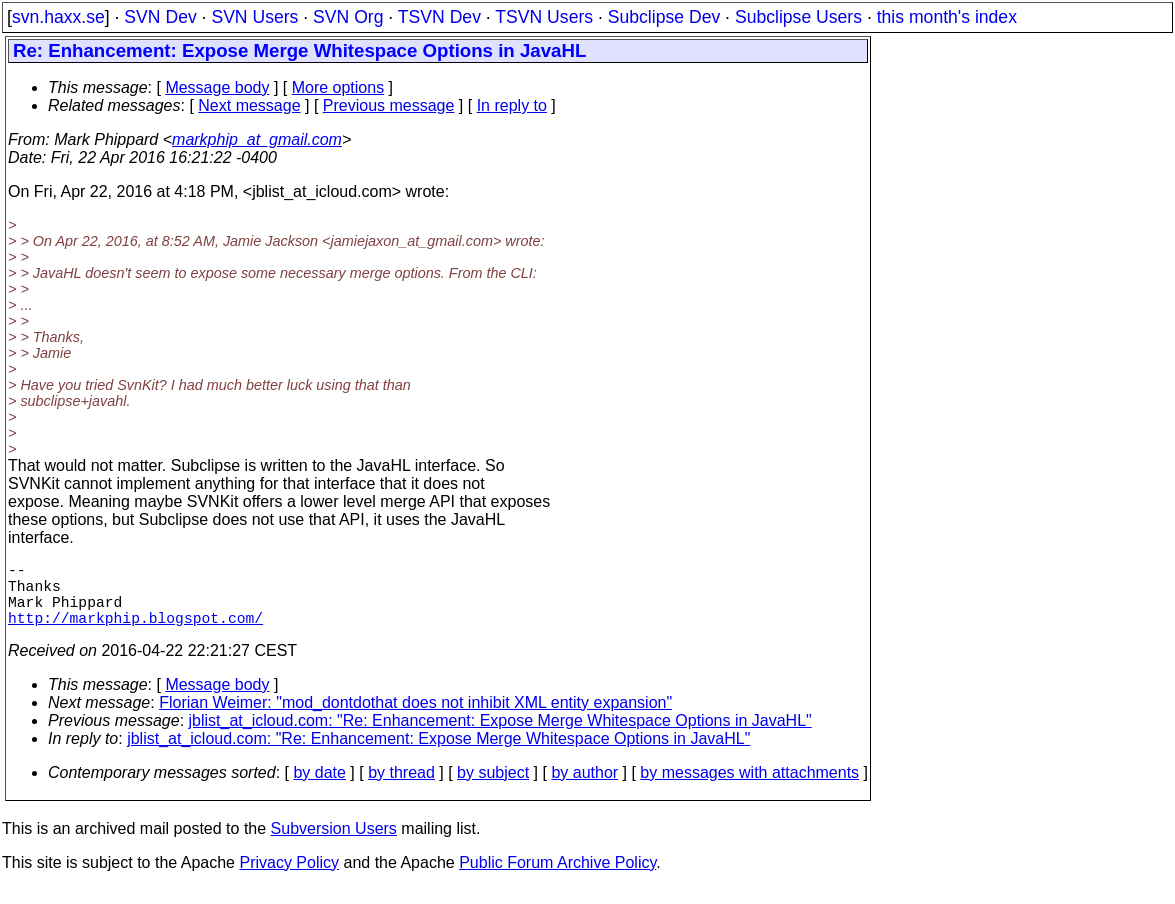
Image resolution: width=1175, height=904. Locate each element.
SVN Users (254, 17)
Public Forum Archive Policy (557, 878)
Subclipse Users (798, 17)
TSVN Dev (439, 17)
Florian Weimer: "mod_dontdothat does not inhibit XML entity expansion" (415, 718)
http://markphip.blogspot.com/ (135, 633)
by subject (493, 788)
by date (319, 788)
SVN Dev (160, 17)
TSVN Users (544, 17)
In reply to (512, 105)
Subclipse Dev (664, 17)
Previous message (389, 105)
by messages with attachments (749, 788)
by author (584, 788)
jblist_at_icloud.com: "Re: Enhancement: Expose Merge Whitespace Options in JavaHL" (500, 736)
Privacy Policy (289, 878)
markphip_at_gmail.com (257, 139)
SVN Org (348, 17)
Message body (217, 87)
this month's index (947, 17)
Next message (249, 105)
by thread (401, 788)
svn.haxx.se (58, 17)
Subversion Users (334, 844)
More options (338, 87)
